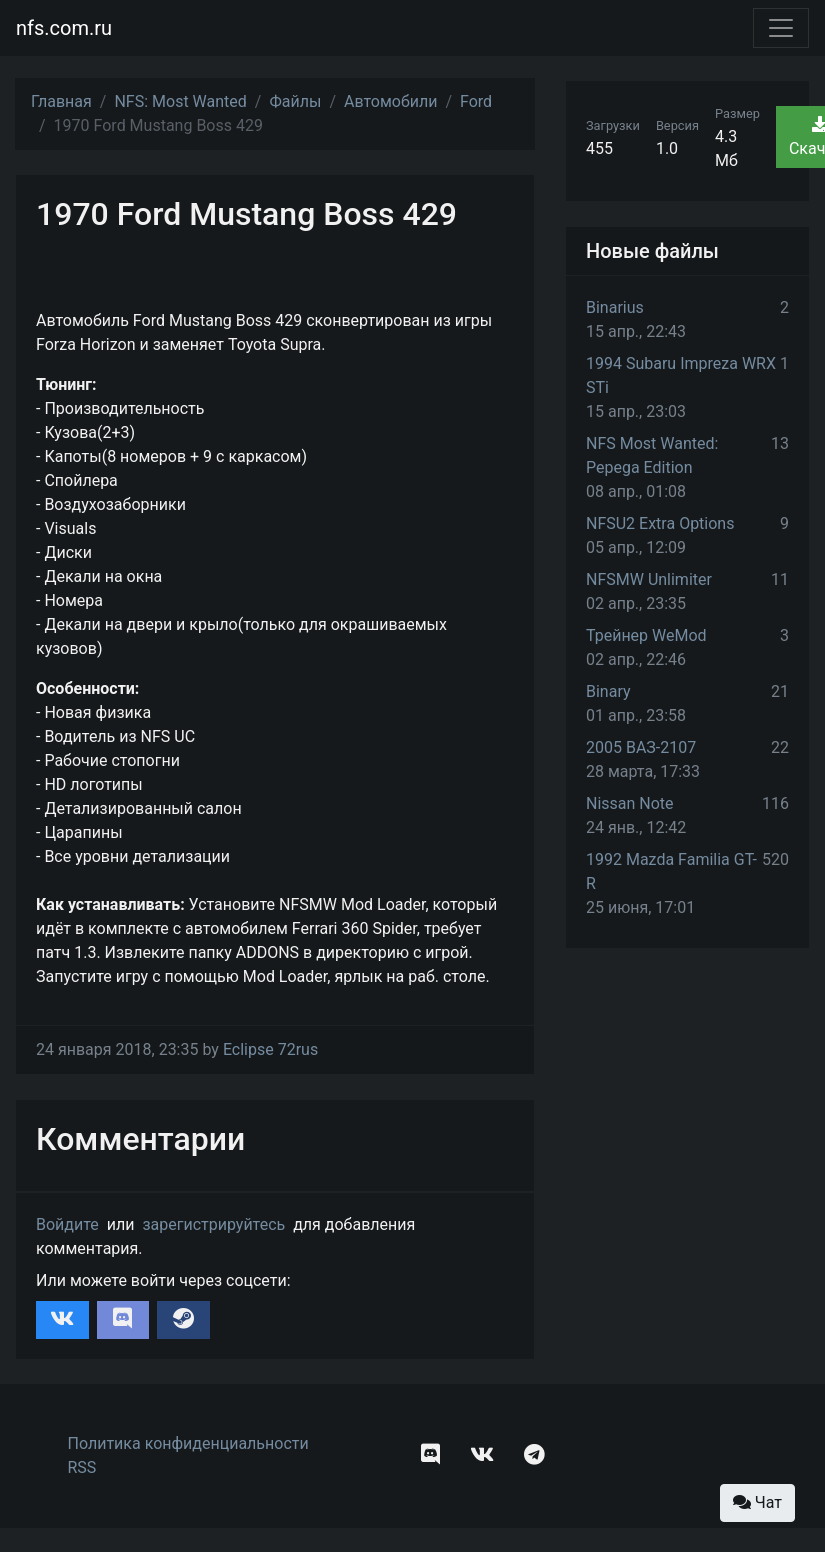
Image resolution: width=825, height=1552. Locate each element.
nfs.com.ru (64, 28)
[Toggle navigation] (781, 28)
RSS (82, 1467)
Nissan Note (630, 803)
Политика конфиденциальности (188, 1443)
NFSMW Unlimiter (649, 579)
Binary (608, 691)
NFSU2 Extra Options (660, 523)
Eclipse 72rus (270, 1049)
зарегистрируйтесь (213, 1224)
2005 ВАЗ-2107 (641, 747)
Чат (757, 1502)
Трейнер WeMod (646, 635)
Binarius (615, 307)
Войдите (67, 1224)
